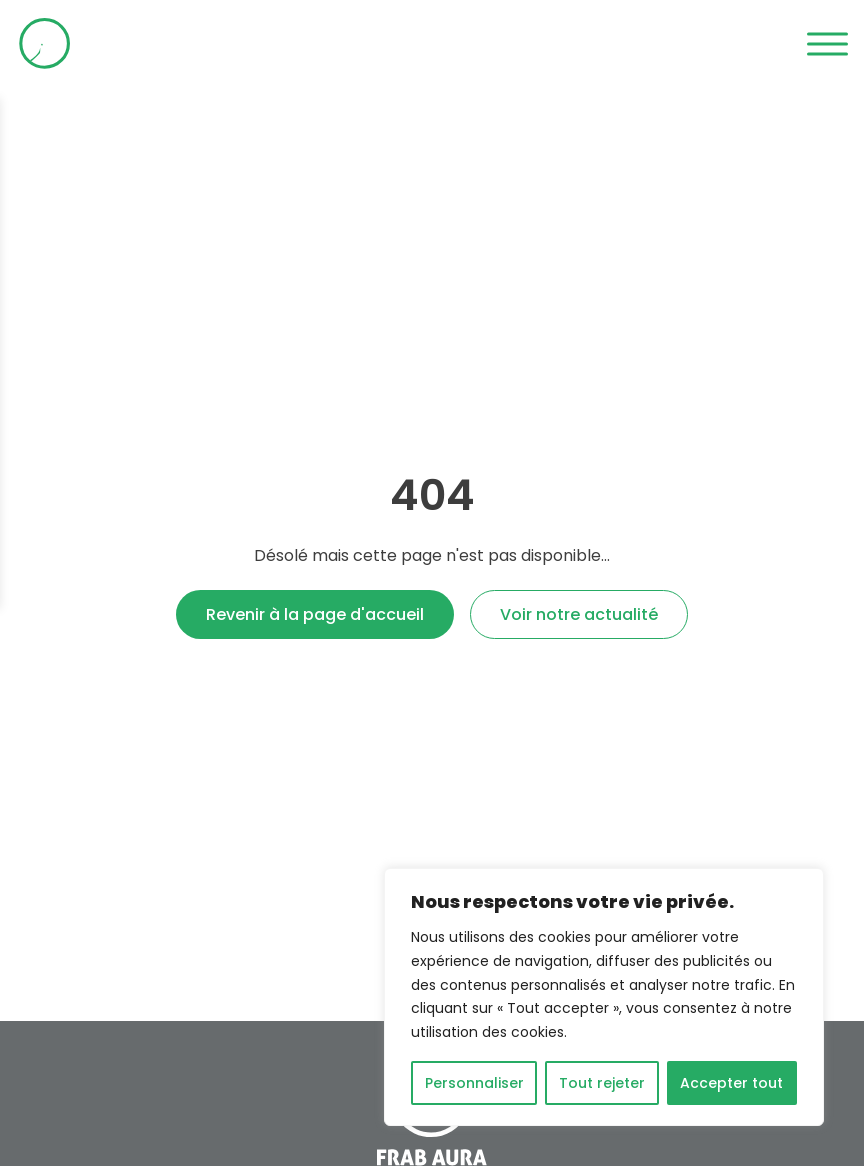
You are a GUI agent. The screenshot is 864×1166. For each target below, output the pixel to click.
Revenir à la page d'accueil (315, 614)
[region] (604, 997)
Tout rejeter (602, 1083)
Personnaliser (474, 1083)
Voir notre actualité (579, 614)
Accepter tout (731, 1083)
